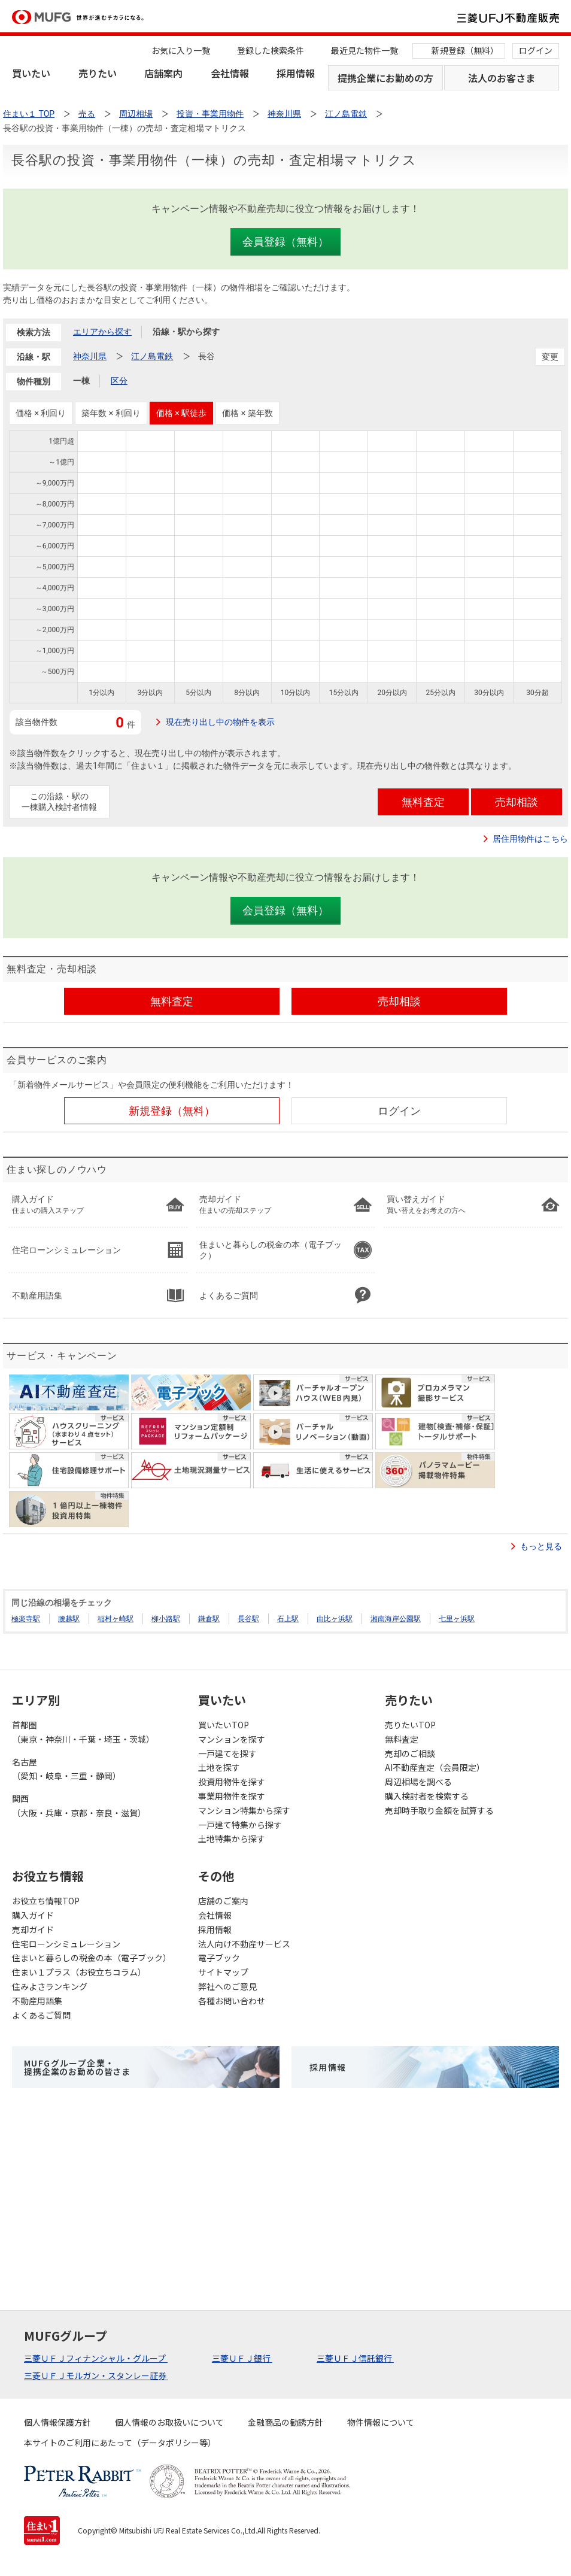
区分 (119, 381)
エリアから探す (102, 331)
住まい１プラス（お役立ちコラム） (79, 1972)
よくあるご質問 (41, 2015)
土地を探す (219, 1767)
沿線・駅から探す (186, 331)
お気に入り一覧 (180, 50)
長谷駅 (248, 1619)
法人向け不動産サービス (244, 1944)
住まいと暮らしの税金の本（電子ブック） (91, 1958)
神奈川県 (90, 356)
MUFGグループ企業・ (77, 2067)
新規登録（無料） (465, 50)
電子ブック (219, 1958)
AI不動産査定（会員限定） (435, 1767)
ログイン (535, 50)
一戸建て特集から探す (240, 1825)
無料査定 (401, 1739)
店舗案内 (163, 73)
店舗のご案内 (223, 1901)
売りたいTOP (410, 1725)
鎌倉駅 (209, 1619)
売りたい (97, 73)
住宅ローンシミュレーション (66, 1944)
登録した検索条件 (270, 50)
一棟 (81, 381)
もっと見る (541, 1546)
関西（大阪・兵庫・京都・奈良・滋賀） (79, 1805)
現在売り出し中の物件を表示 (220, 722)
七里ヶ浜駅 (457, 1619)
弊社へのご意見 (227, 1986)
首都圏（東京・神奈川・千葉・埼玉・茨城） (83, 1732)
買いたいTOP (223, 1725)
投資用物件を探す (231, 1782)
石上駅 (288, 1619)
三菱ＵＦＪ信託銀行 (355, 2358)
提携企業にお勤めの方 (385, 78)
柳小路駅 (165, 1619)
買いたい (31, 73)
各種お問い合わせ (231, 2001)
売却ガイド (33, 1929)
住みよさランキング (49, 1986)
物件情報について (380, 2422)
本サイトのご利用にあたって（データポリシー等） (120, 2442)
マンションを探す (231, 1739)
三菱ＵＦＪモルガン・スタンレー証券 (96, 2375)
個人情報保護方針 (57, 2422)
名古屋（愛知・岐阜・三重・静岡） (66, 1769)
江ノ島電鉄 (152, 356)
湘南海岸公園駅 (395, 1619)
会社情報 (230, 73)
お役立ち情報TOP (46, 1901)
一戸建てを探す (227, 1753)
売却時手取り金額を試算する (439, 1810)
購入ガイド (33, 1915)
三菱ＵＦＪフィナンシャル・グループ (96, 2358)
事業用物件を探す (231, 1796)
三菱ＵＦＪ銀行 (242, 2358)
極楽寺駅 (25, 1619)
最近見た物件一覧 (364, 50)
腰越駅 (69, 1619)
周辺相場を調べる (418, 1782)
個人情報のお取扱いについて (169, 2422)
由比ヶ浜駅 (335, 1619)
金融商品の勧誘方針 (285, 2422)
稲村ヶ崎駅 (115, 1619)
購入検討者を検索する (427, 1796)
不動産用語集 (37, 2001)
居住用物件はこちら (530, 839)
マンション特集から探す (244, 1810)
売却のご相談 (410, 1753)
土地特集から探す (231, 1838)
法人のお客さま (501, 78)
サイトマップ (223, 1972)
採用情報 (296, 73)
